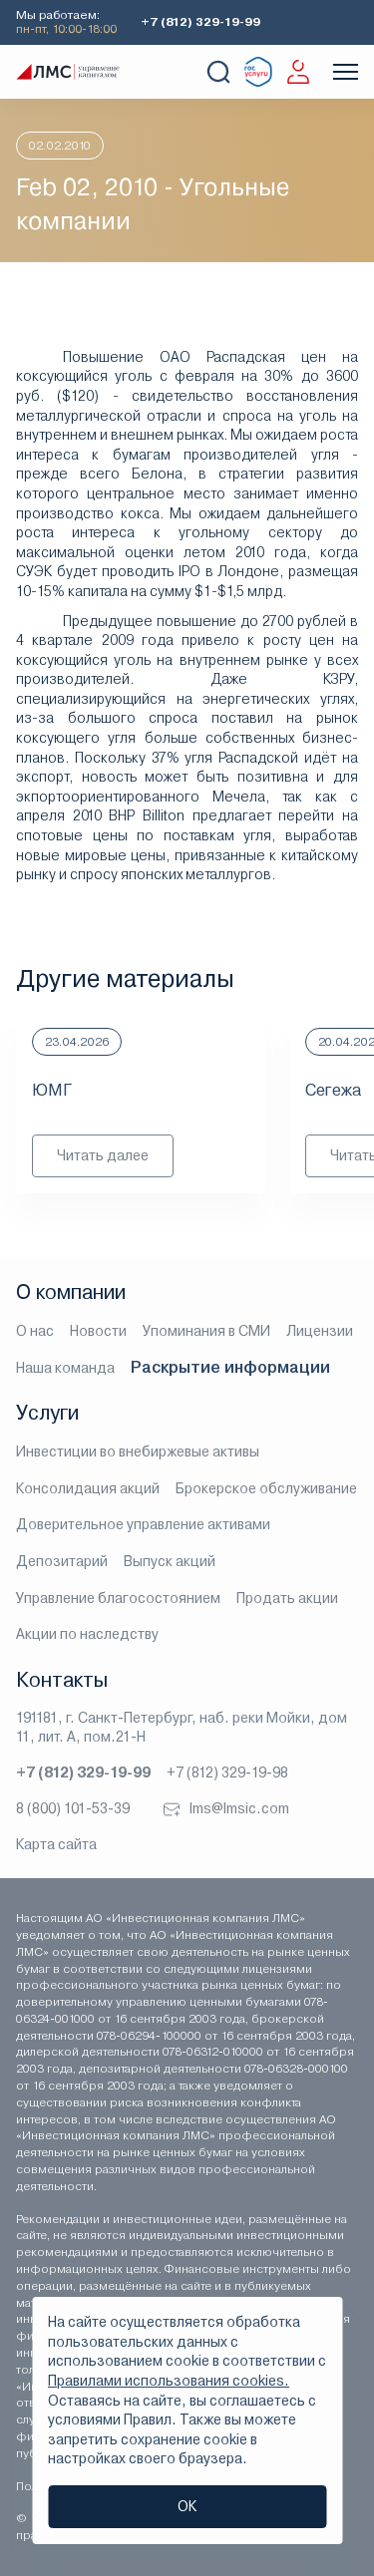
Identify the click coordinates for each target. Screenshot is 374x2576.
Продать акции (287, 1598)
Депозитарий (62, 1561)
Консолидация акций (88, 1488)
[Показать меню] (345, 72)
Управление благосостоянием (118, 1598)
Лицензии (319, 1331)
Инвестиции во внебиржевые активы (137, 1451)
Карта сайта (56, 1844)
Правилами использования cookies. (168, 2381)
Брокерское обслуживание (266, 1488)
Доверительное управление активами (143, 1524)
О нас (35, 1331)
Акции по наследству (87, 1634)
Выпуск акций (169, 1561)
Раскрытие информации (230, 1367)
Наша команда (65, 1368)
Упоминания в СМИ (206, 1331)
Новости (98, 1331)
